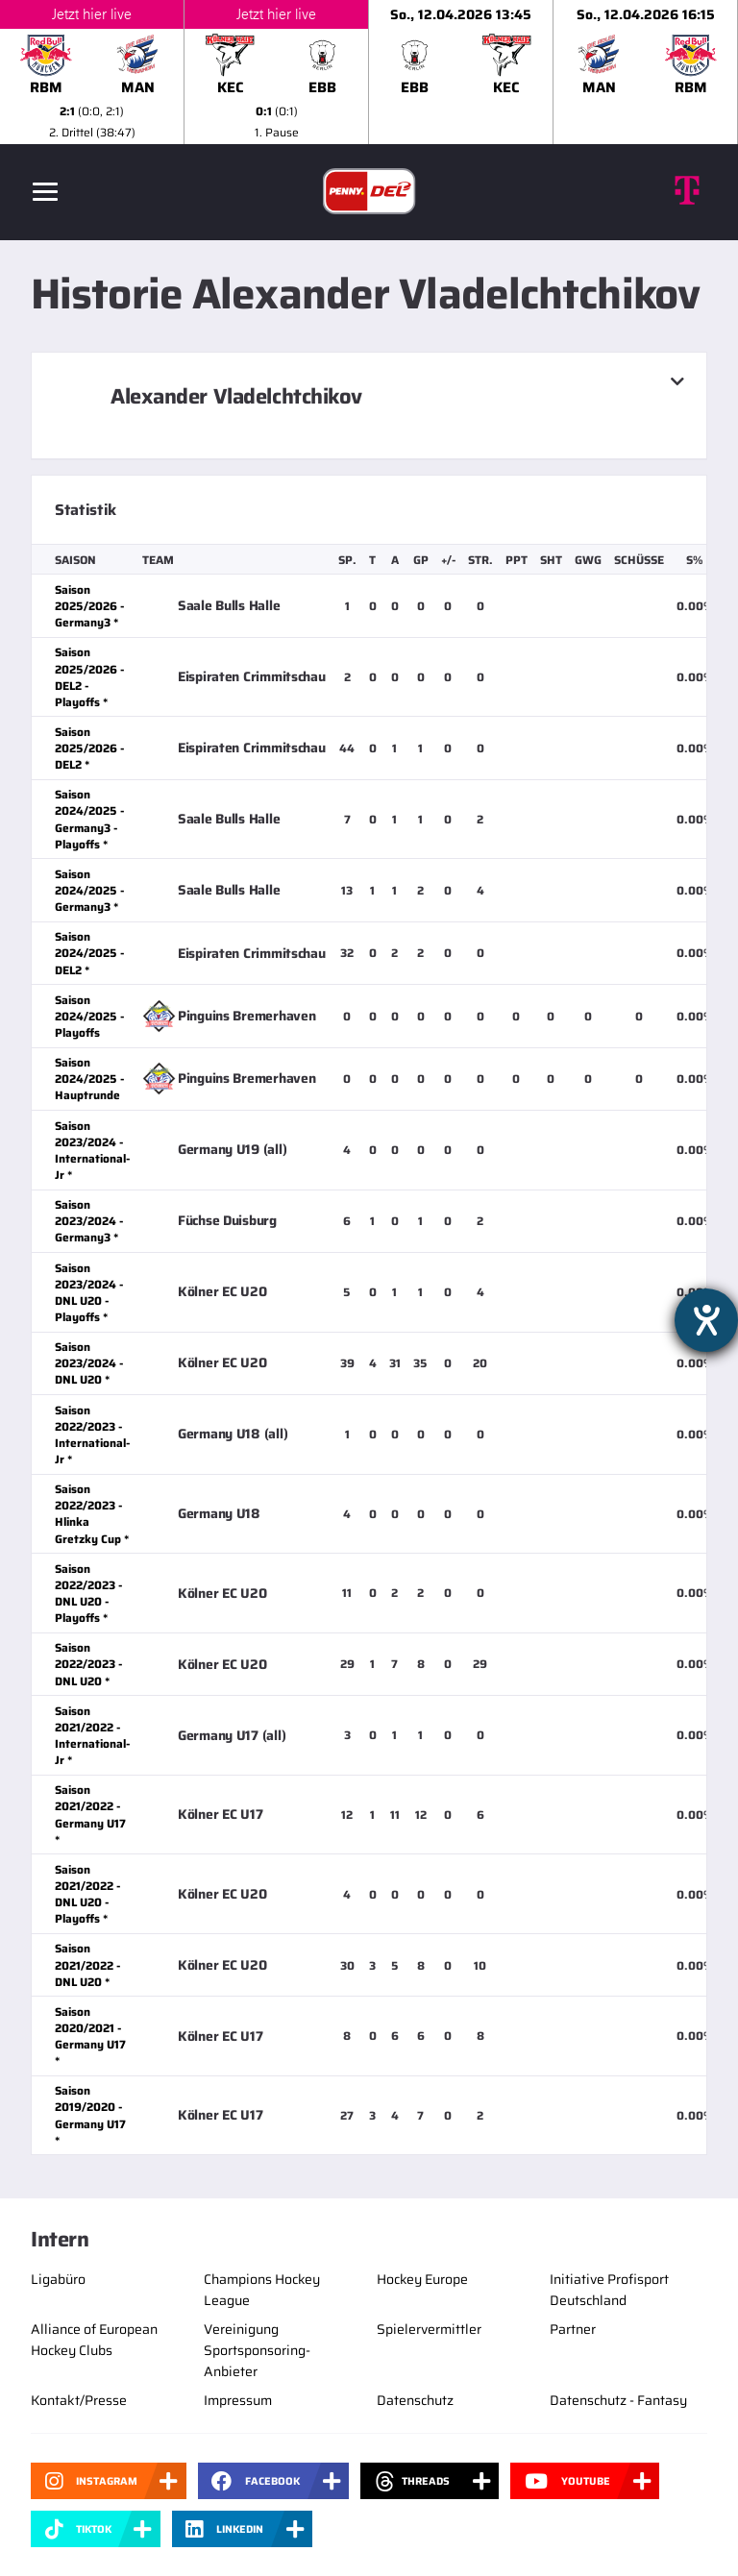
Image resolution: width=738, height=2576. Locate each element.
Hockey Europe (422, 2279)
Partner (573, 2329)
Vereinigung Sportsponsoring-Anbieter (257, 2350)
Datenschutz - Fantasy (618, 2400)
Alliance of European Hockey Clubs (94, 2339)
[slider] (369, 72)
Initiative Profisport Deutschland (609, 2290)
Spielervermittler (429, 2329)
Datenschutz (415, 2400)
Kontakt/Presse (79, 2400)
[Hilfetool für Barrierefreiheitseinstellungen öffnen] (706, 1320)
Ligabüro (58, 2279)
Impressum (238, 2400)
